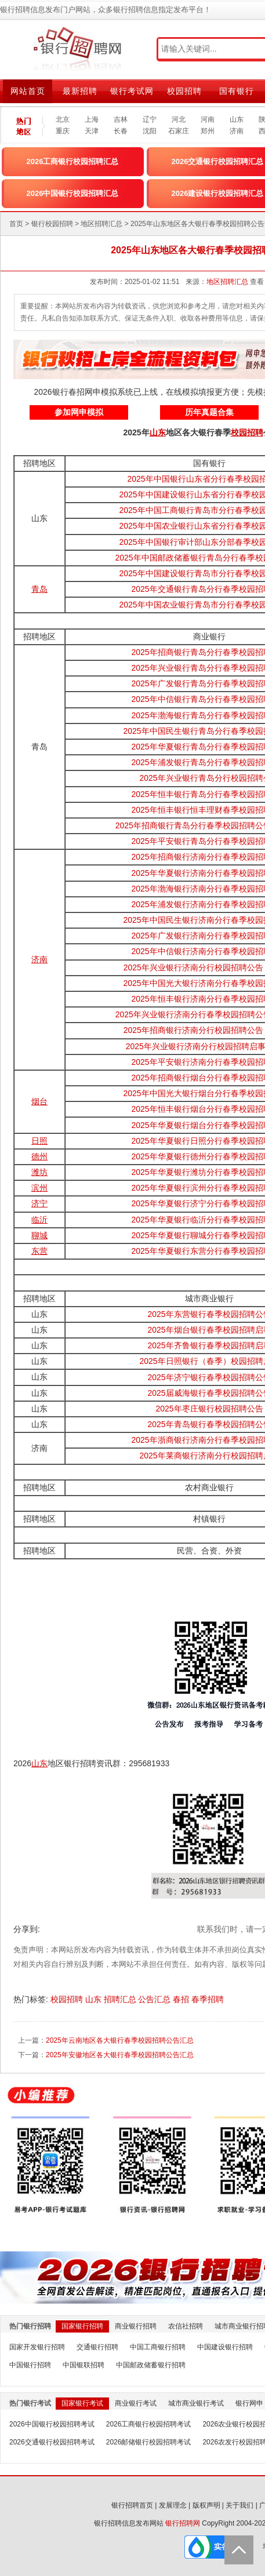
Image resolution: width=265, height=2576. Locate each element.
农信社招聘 (185, 2326)
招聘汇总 (121, 1999)
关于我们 (239, 2505)
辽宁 (150, 119)
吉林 (121, 119)
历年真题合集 (209, 412)
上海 (92, 119)
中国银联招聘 (83, 2365)
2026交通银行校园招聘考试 (52, 2442)
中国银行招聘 (30, 2365)
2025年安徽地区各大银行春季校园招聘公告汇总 (120, 2055)
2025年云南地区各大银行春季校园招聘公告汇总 (120, 2040)
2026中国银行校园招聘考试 (52, 2424)
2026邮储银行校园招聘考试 (148, 2442)
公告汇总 (155, 1999)
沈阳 (150, 131)
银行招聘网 (182, 2523)
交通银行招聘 (97, 2347)
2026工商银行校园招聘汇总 (73, 161)
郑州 (208, 131)
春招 (182, 1999)
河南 (208, 119)
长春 (121, 131)
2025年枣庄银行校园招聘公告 (209, 1408)
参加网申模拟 (79, 412)
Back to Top (238, 2549)
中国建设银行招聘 (225, 2347)
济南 (237, 131)
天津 (92, 131)
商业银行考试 (136, 2403)
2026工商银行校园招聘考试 (148, 2424)
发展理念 (173, 2505)
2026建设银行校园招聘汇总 (218, 193)
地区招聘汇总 (101, 224)
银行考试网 (132, 91)
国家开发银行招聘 (37, 2347)
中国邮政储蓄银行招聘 (151, 2365)
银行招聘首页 (132, 2505)
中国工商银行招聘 (158, 2347)
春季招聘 (208, 1999)
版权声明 (206, 2505)
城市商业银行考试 (196, 2403)
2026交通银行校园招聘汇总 (218, 161)
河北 (179, 119)
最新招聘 (80, 91)
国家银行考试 (82, 2403)
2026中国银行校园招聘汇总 (73, 193)
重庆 (63, 131)
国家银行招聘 (82, 2326)
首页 (16, 224)
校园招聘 (184, 91)
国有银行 (236, 91)
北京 (63, 119)
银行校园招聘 (52, 224)
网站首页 (27, 91)
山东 (237, 119)
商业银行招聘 (136, 2326)
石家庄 (178, 131)
